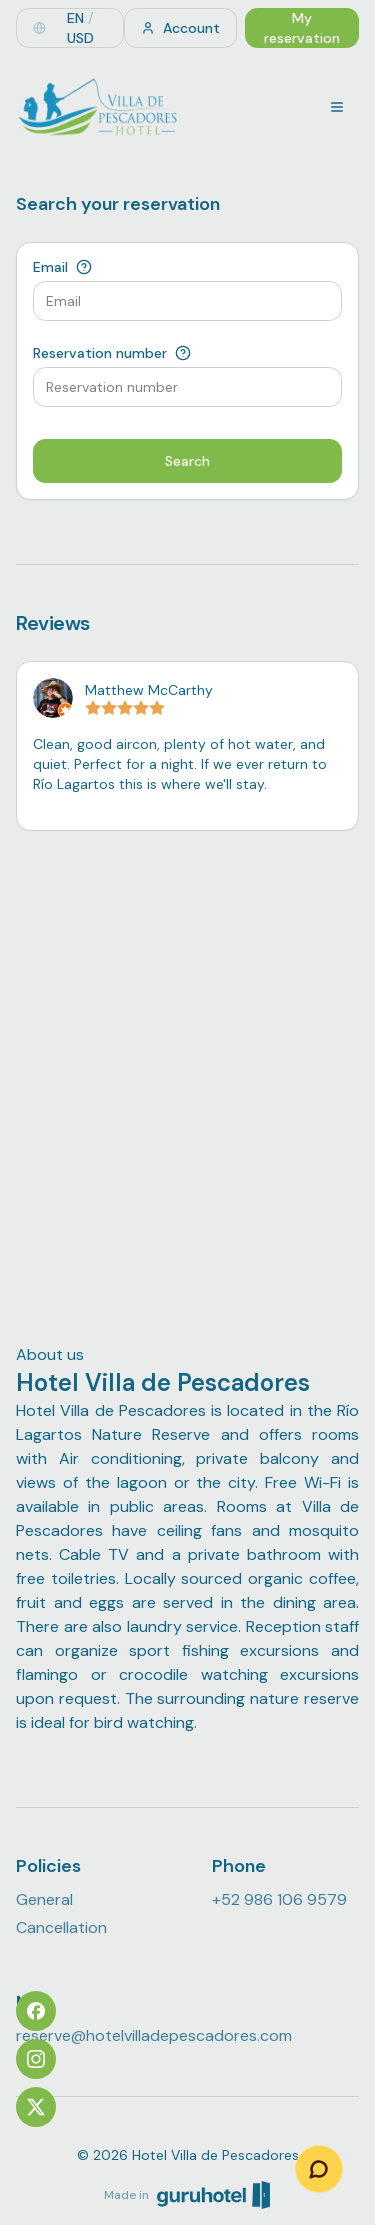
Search (187, 461)
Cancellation (61, 1927)
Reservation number (100, 353)
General (44, 1899)
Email (50, 267)
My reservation (302, 28)
